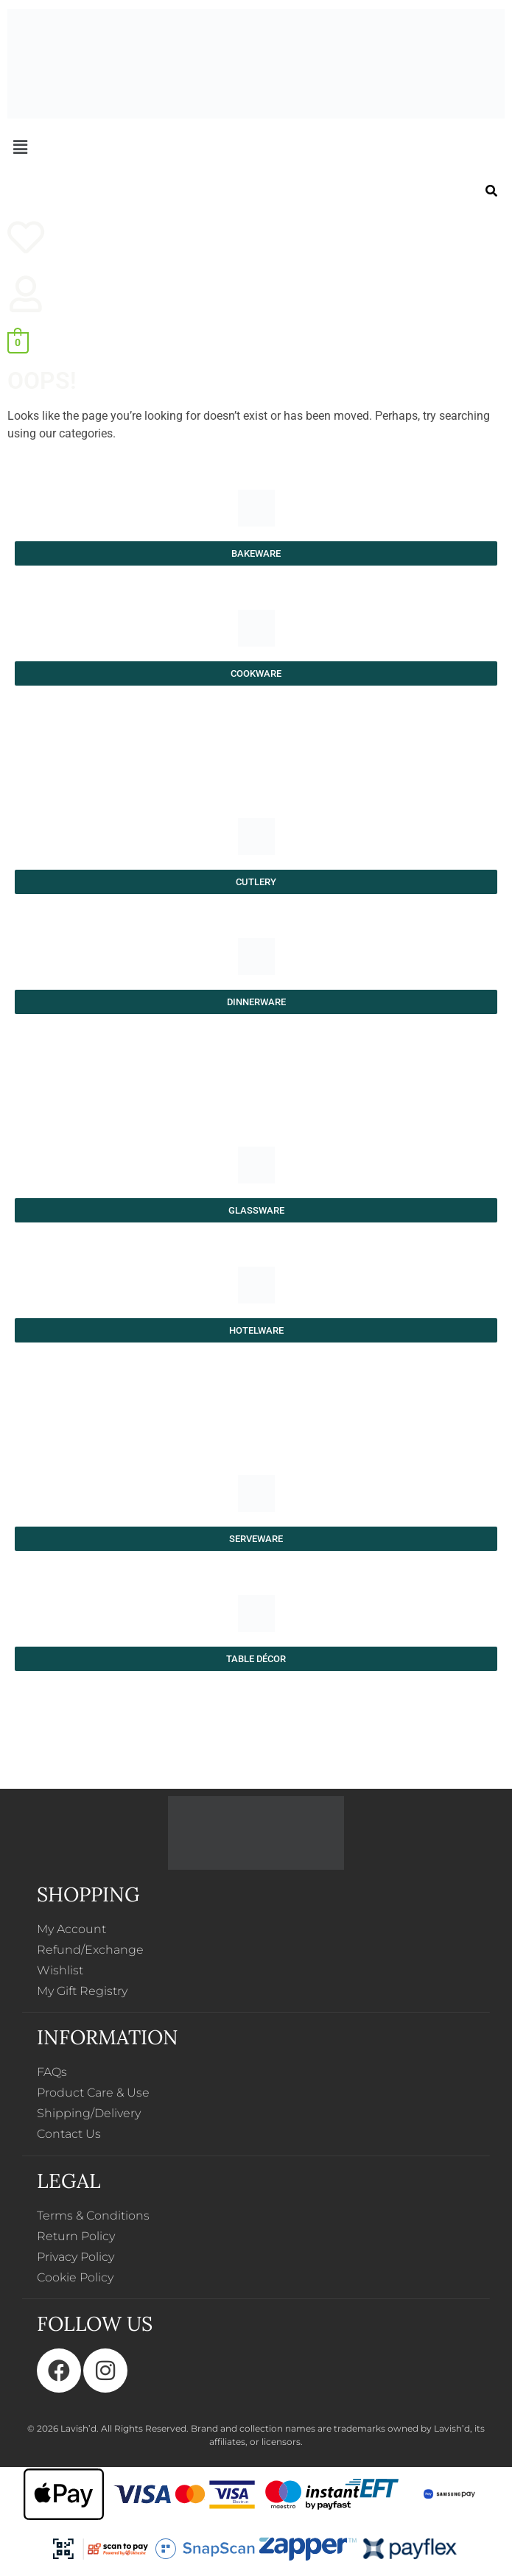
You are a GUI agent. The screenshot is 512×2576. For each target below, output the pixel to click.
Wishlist (60, 1970)
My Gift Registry (82, 1991)
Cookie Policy (75, 2277)
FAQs (52, 2072)
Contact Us (69, 2134)
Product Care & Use (93, 2093)
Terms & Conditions (93, 2216)
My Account (71, 1929)
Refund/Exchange (90, 1950)
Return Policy (76, 2236)
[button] (256, 147)
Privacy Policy (75, 2257)
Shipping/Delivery (89, 2113)
